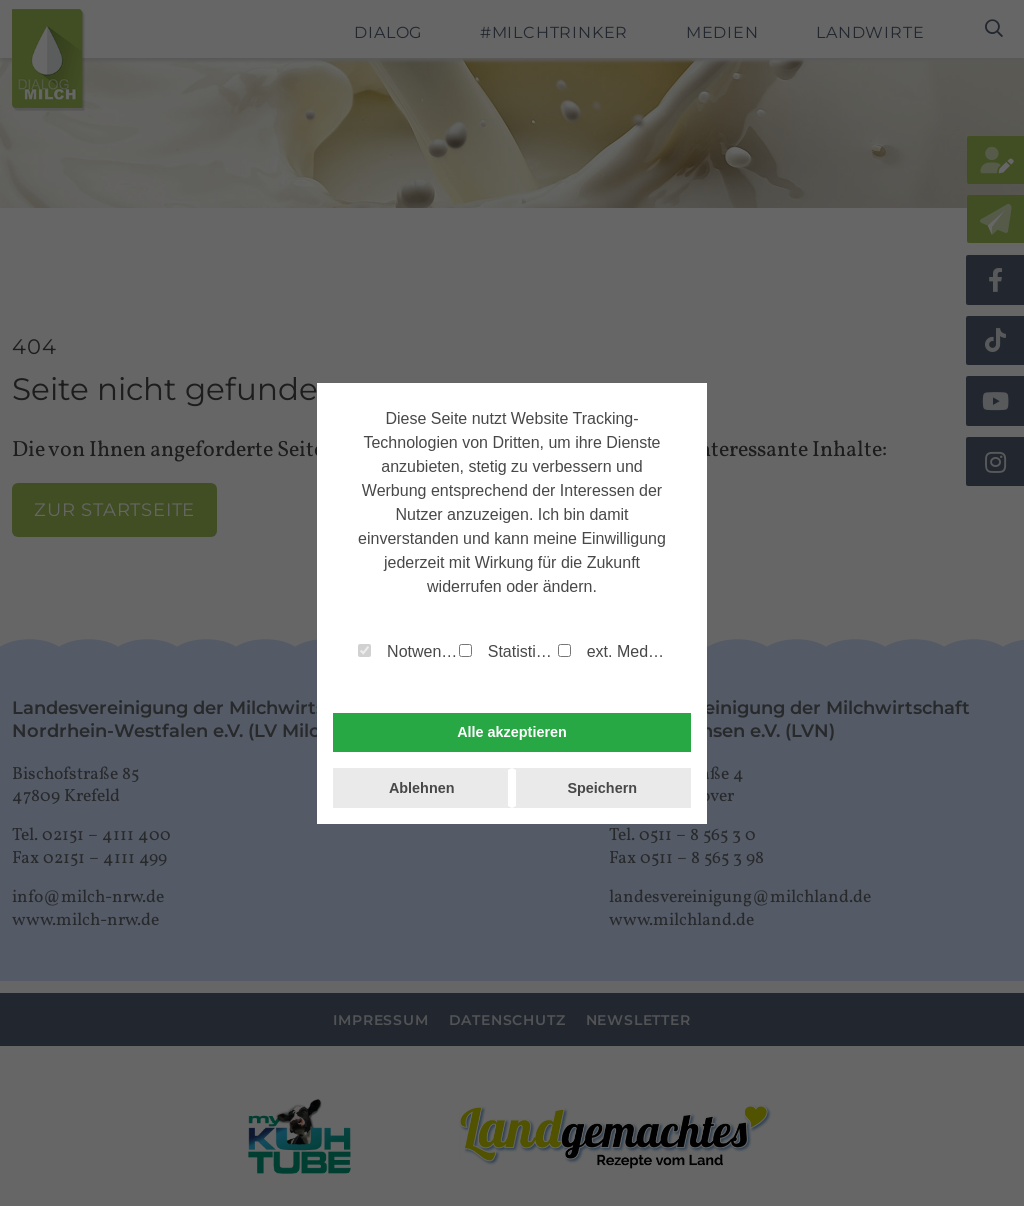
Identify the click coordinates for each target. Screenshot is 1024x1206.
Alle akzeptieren (512, 732)
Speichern (602, 788)
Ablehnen (422, 788)
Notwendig (408, 651)
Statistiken (508, 651)
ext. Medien (612, 651)
